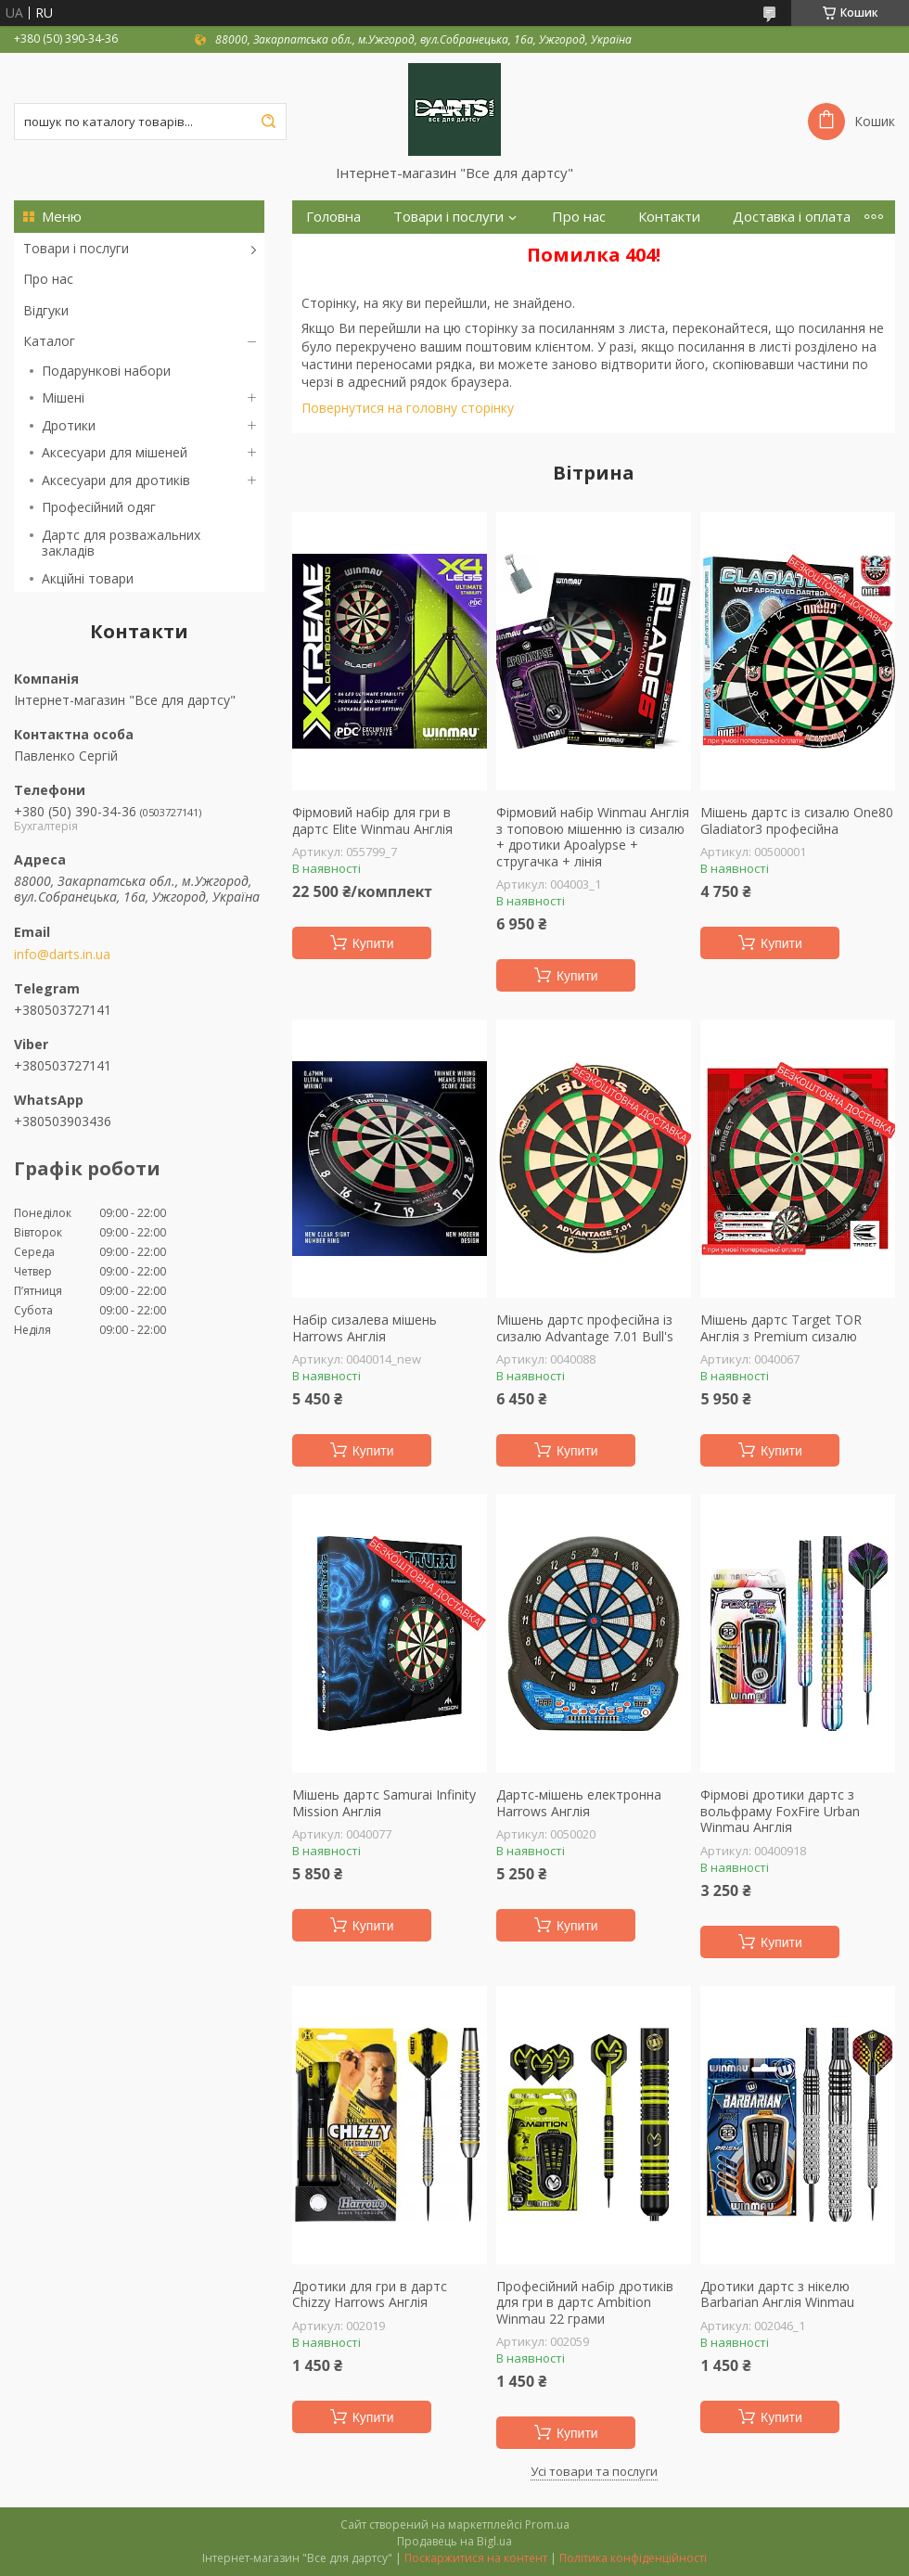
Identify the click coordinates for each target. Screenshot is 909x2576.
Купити (373, 943)
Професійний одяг (99, 507)
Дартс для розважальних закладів (121, 543)
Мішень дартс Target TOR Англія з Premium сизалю (781, 1328)
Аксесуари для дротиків (116, 480)
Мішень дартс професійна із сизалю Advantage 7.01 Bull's (584, 1328)
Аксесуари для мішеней (114, 452)
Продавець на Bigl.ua (454, 2541)
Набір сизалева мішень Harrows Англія (364, 1328)
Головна (333, 217)
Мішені (63, 397)
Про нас (48, 279)
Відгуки (46, 310)
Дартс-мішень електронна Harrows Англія (578, 1803)
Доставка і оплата (792, 217)
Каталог (49, 341)
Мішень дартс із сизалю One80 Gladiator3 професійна (796, 820)
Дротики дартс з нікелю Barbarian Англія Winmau (777, 2294)
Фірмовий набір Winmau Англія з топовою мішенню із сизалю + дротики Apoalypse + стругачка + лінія (592, 836)
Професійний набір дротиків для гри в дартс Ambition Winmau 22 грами (584, 2302)
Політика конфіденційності (633, 2558)
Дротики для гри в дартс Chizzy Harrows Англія (369, 2294)
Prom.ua (547, 2524)
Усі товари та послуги (594, 2471)
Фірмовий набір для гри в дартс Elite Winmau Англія (372, 820)
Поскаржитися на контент (475, 2558)
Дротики (69, 425)
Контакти (669, 217)
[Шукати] (268, 121)
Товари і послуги (76, 248)
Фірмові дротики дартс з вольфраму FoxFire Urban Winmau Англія (780, 1811)
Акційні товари (88, 578)
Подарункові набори (106, 370)
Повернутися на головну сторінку (407, 408)
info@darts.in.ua (62, 954)
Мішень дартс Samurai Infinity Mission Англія (384, 1803)
